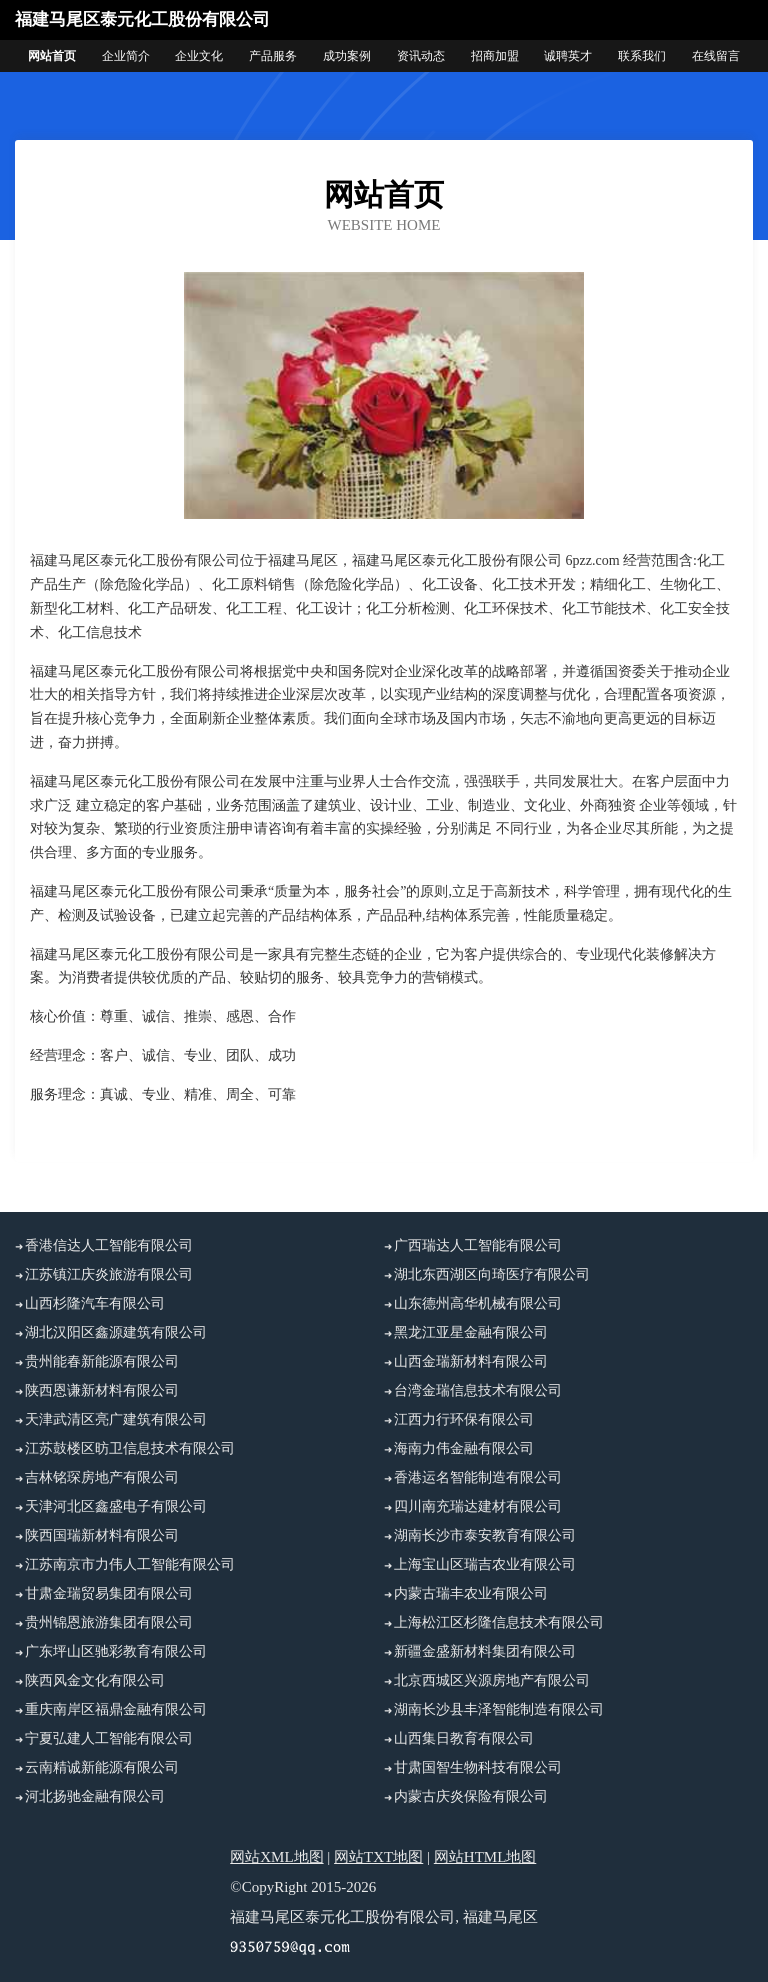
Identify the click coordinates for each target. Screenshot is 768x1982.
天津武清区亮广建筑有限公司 (116, 1419)
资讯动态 (421, 56)
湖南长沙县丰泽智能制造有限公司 (499, 1709)
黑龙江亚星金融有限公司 (471, 1332)
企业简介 (126, 56)
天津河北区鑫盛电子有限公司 (116, 1506)
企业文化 (199, 56)
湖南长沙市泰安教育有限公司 (485, 1535)
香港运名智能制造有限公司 (478, 1477)
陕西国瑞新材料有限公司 (102, 1535)
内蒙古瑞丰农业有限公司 (471, 1593)
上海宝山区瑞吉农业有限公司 (485, 1564)
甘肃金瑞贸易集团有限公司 (109, 1593)
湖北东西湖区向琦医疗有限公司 (492, 1274)
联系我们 (642, 56)
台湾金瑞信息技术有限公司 (478, 1390)
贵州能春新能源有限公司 (102, 1361)
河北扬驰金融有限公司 (95, 1796)
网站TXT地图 (378, 1857)
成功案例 (347, 56)
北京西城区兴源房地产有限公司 (492, 1680)
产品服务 (273, 56)
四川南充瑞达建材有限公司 (478, 1506)
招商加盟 (495, 56)
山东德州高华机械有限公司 (478, 1303)
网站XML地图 (276, 1857)
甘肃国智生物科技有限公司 (478, 1767)
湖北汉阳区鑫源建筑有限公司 (116, 1332)
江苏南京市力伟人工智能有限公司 (130, 1564)
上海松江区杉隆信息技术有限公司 (499, 1622)
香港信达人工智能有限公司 (109, 1245)
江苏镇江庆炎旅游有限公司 (109, 1274)
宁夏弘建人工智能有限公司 (109, 1738)
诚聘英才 (568, 56)
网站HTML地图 (485, 1857)
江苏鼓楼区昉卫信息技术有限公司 (130, 1448)
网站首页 (52, 56)
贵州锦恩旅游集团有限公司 (109, 1622)
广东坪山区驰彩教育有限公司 (116, 1651)
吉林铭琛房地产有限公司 (102, 1477)
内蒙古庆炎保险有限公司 (471, 1796)
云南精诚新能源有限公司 (102, 1767)
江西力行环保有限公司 (464, 1419)
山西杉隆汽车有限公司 (95, 1303)
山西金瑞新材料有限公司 (471, 1361)
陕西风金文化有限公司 (95, 1680)
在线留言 (716, 56)
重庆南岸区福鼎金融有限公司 (116, 1709)
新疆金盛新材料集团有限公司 (485, 1651)
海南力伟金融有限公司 (464, 1448)
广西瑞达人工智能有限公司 (478, 1245)
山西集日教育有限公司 (464, 1738)
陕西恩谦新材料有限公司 (102, 1390)
